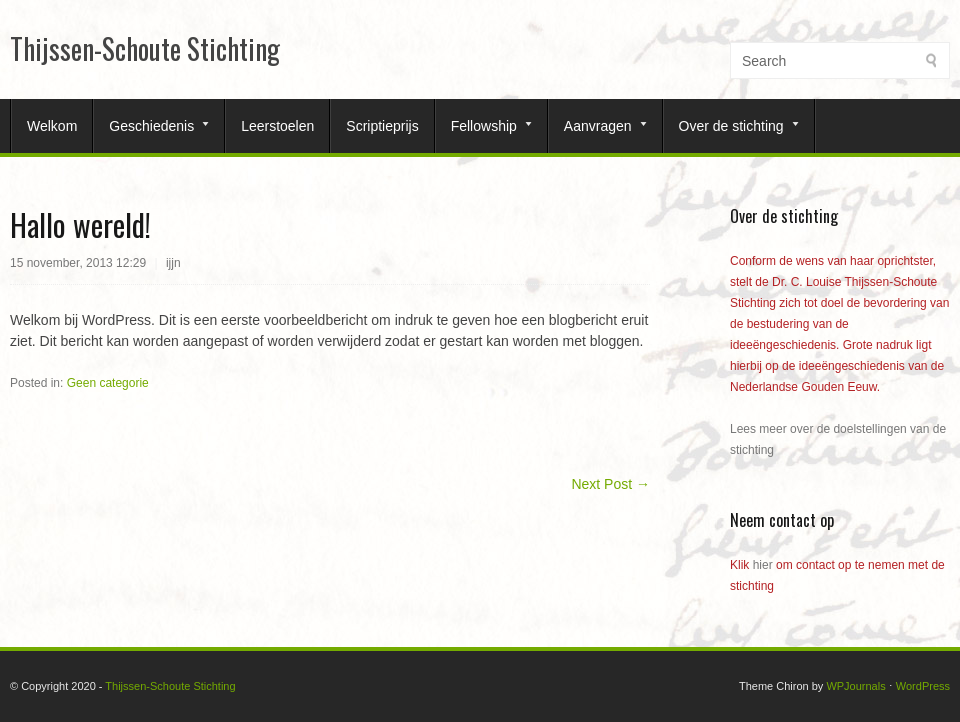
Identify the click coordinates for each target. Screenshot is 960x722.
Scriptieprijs (382, 126)
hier (763, 565)
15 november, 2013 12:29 (78, 263)
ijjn (173, 263)
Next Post (610, 484)
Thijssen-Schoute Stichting (145, 48)
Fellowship (484, 126)
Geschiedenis (151, 126)
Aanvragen (598, 126)
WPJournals (855, 686)
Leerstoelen (277, 126)
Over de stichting (731, 126)
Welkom (52, 126)
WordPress (923, 686)
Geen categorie (108, 383)
